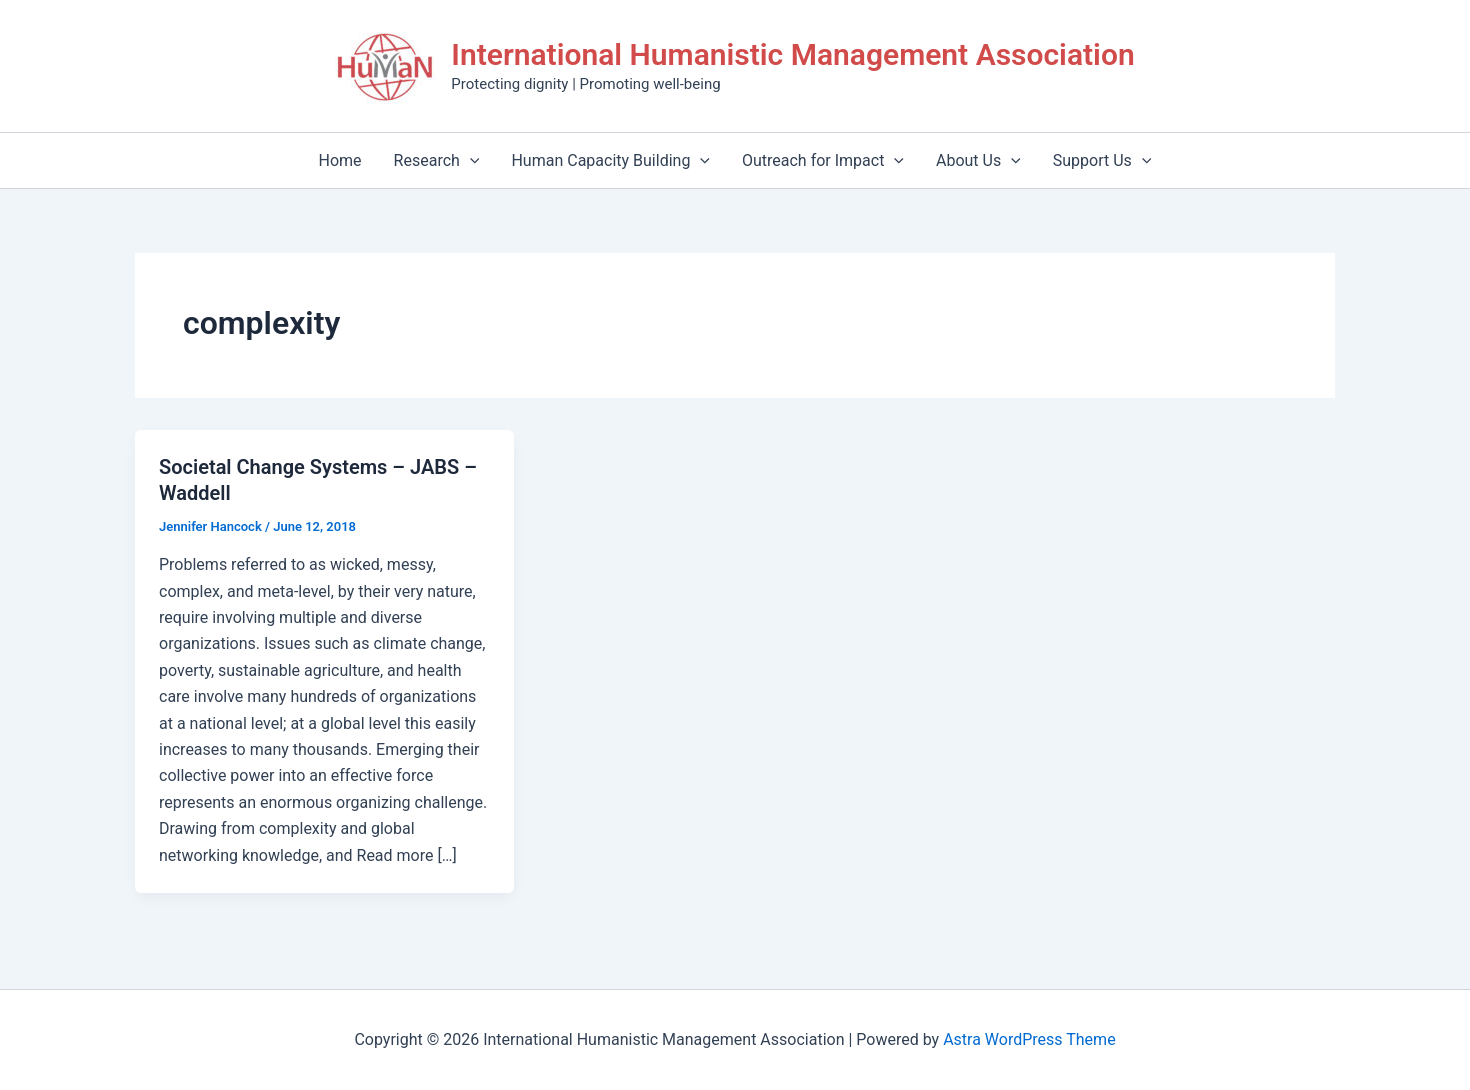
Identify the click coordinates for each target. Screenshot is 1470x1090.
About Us (978, 160)
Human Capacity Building (610, 160)
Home (340, 160)
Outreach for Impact (823, 160)
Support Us (1102, 160)
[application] (470, 160)
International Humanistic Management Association (792, 54)
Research (437, 160)
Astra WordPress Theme (1029, 1039)
